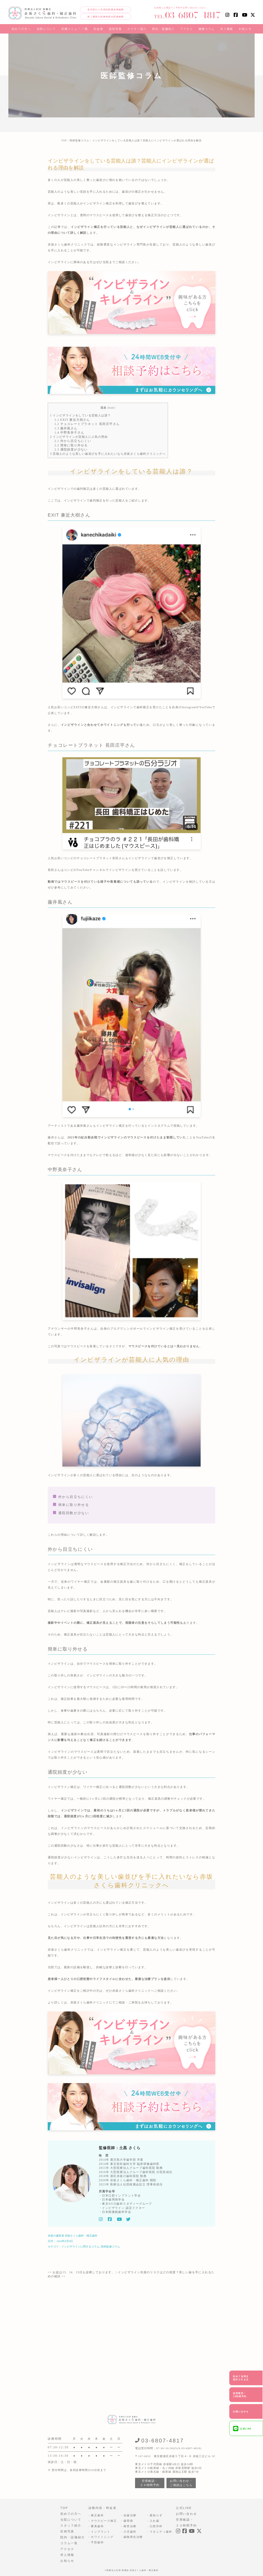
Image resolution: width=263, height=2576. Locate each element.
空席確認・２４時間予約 (149, 2483)
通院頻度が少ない (71, 449)
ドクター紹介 (136, 29)
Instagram (189, 707)
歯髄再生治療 (133, 2537)
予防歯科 (97, 2542)
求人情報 (226, 29)
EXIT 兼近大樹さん (72, 419)
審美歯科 (97, 2526)
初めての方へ (21, 29)
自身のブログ (110, 1328)
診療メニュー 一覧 (74, 29)
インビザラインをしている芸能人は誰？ (80, 415)
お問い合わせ (186, 2513)
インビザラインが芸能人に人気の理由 (79, 436)
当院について (46, 29)
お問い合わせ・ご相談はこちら (181, 2483)
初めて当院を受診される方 (241, 2378)
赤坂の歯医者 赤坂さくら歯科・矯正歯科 (72, 2235)
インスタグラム (159, 1125)
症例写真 (115, 29)
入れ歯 (155, 2520)
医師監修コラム (79, 140)
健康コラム (207, 29)
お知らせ (245, 29)
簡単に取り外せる (71, 445)
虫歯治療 (130, 2515)
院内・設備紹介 (163, 29)
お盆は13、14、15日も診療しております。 (81, 2272)
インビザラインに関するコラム (80, 2246)
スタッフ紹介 (70, 2525)
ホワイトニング (102, 2537)
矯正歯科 (97, 2515)
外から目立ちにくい (72, 441)
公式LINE (184, 2508)
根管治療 (130, 2526)
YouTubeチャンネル (91, 870)
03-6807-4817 (192, 15)
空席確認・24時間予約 (240, 2394)
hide (111, 407)
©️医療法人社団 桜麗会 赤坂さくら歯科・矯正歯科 (131, 2570)
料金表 (98, 29)
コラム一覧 (69, 2543)
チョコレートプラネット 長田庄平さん (87, 424)
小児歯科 (130, 2531)
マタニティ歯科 (161, 2531)
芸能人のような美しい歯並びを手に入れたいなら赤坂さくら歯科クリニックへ (108, 453)
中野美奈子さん (69, 432)
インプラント (100, 2531)
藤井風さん (65, 428)
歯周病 (128, 2520)
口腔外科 (156, 2526)
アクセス (186, 29)
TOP (64, 140)
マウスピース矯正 (104, 2520)
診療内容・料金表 (102, 2508)
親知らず (156, 2515)
